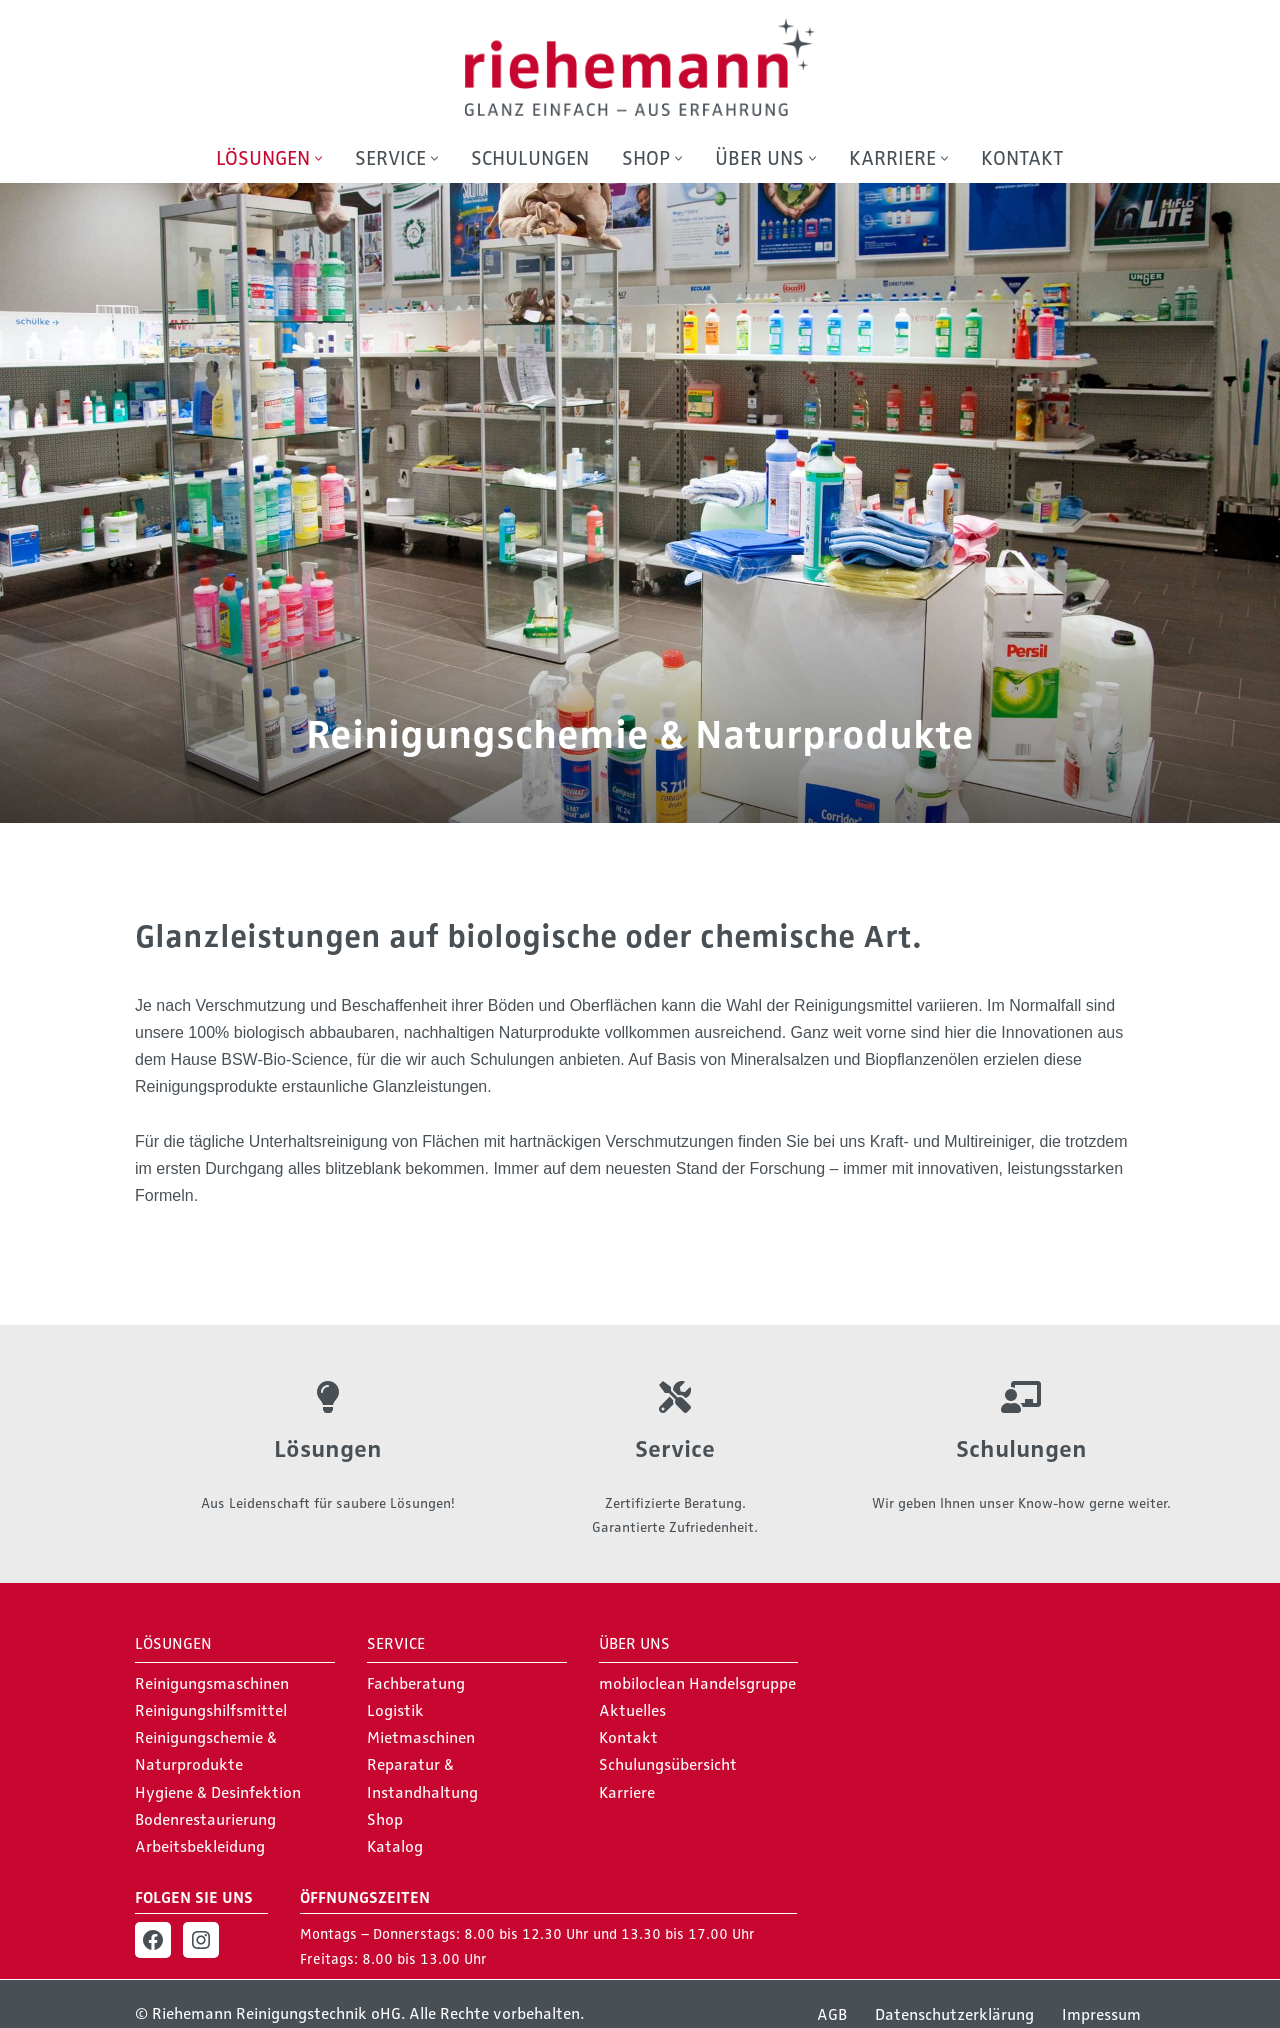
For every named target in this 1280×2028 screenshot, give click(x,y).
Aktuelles (632, 1711)
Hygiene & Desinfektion (218, 1793)
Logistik (395, 1711)
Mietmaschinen (421, 1739)
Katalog (395, 1847)
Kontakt (1022, 158)
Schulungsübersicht (668, 1766)
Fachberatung (416, 1684)
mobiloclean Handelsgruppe (697, 1684)
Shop (385, 1820)
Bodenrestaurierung (205, 1820)
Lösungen (328, 1449)
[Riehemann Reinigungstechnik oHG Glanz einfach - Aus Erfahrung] (640, 67)
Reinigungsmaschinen (212, 1684)
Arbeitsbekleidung (200, 1847)
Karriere (627, 1793)
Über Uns (634, 1644)
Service (675, 1449)
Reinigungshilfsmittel (211, 1711)
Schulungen (530, 158)
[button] (318, 158)
